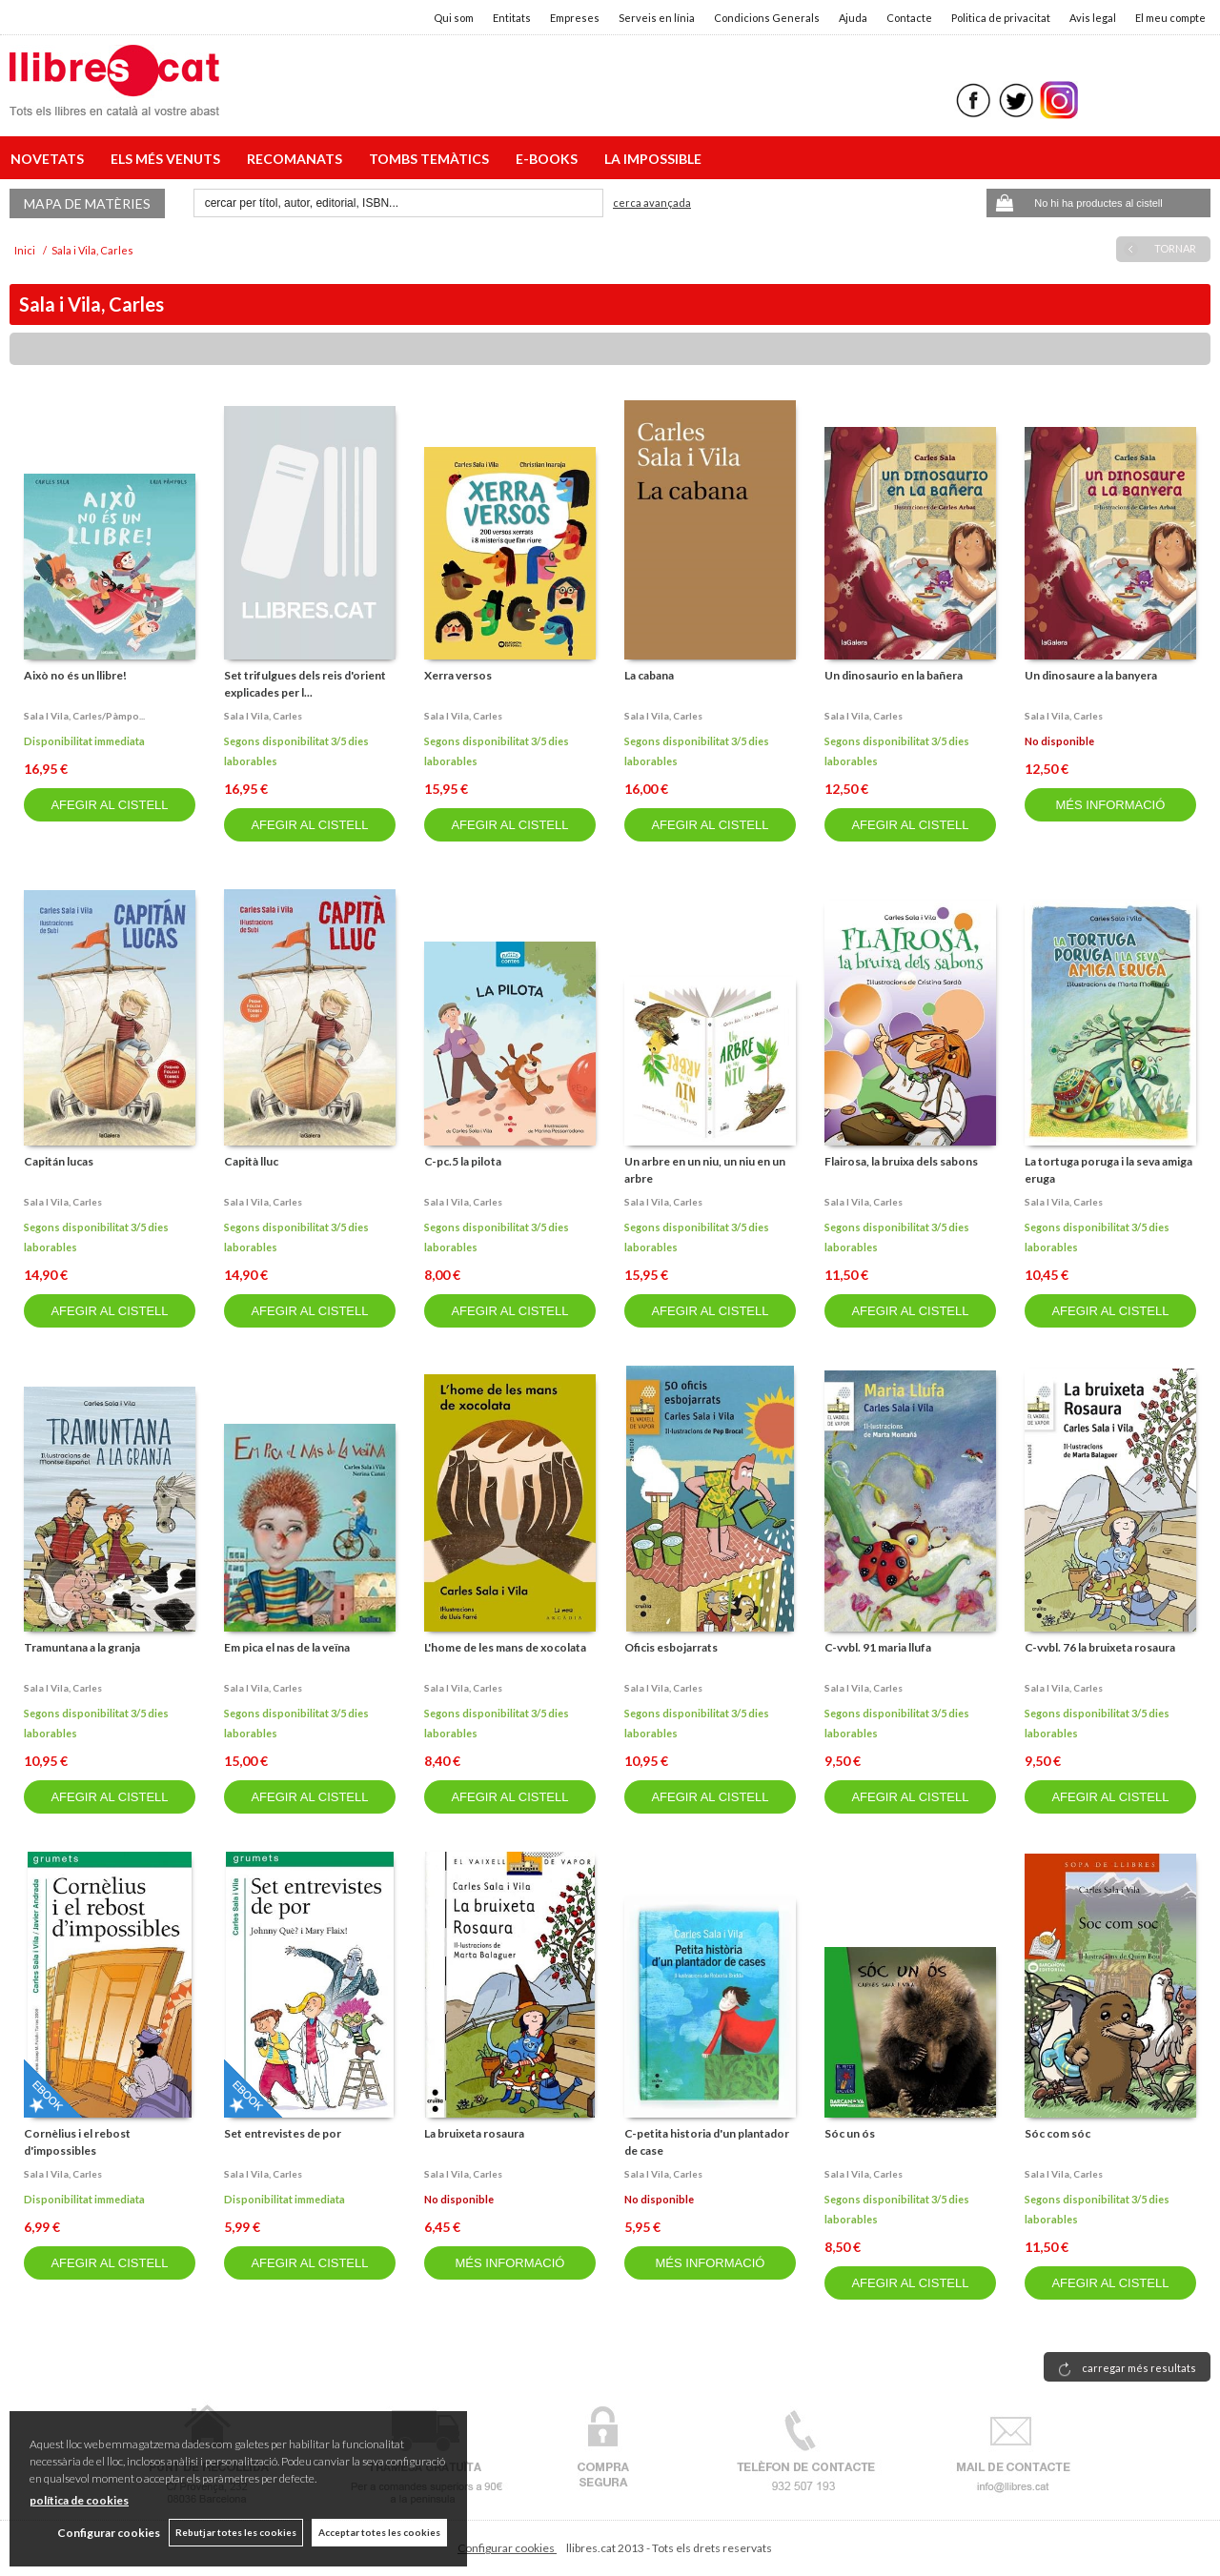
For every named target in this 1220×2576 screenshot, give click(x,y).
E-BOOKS (549, 159)
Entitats (512, 17)
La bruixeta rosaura (474, 2133)
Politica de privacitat (1000, 17)
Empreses (575, 17)
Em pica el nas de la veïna (287, 1647)
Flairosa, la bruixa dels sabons (901, 1161)
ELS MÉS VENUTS (168, 159)
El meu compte (1170, 17)
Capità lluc (251, 1161)
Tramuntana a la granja (82, 1647)
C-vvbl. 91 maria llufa (877, 1647)
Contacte (909, 17)
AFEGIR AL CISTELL (109, 805)
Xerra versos (458, 675)
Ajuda (853, 17)
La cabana (649, 675)
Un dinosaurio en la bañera (893, 675)
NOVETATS (50, 159)
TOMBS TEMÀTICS (432, 159)
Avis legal (1092, 17)
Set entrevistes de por (282, 2133)
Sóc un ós (849, 2133)
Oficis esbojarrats (671, 1647)
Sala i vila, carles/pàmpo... (84, 715)
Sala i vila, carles (263, 715)
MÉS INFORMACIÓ (1110, 805)
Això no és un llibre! (75, 675)
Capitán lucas (58, 1161)
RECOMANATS (297, 159)
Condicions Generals (767, 17)
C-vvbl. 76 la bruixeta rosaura (1100, 1647)
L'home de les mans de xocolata (505, 1647)
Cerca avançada (652, 202)
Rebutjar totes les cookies (234, 2532)
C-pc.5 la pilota (462, 1161)
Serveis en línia (657, 17)
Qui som (454, 17)
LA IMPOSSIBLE (653, 159)
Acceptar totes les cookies (379, 2532)
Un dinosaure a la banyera (1091, 675)
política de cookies (79, 2500)
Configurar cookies (507, 2548)
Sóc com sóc (1057, 2133)
